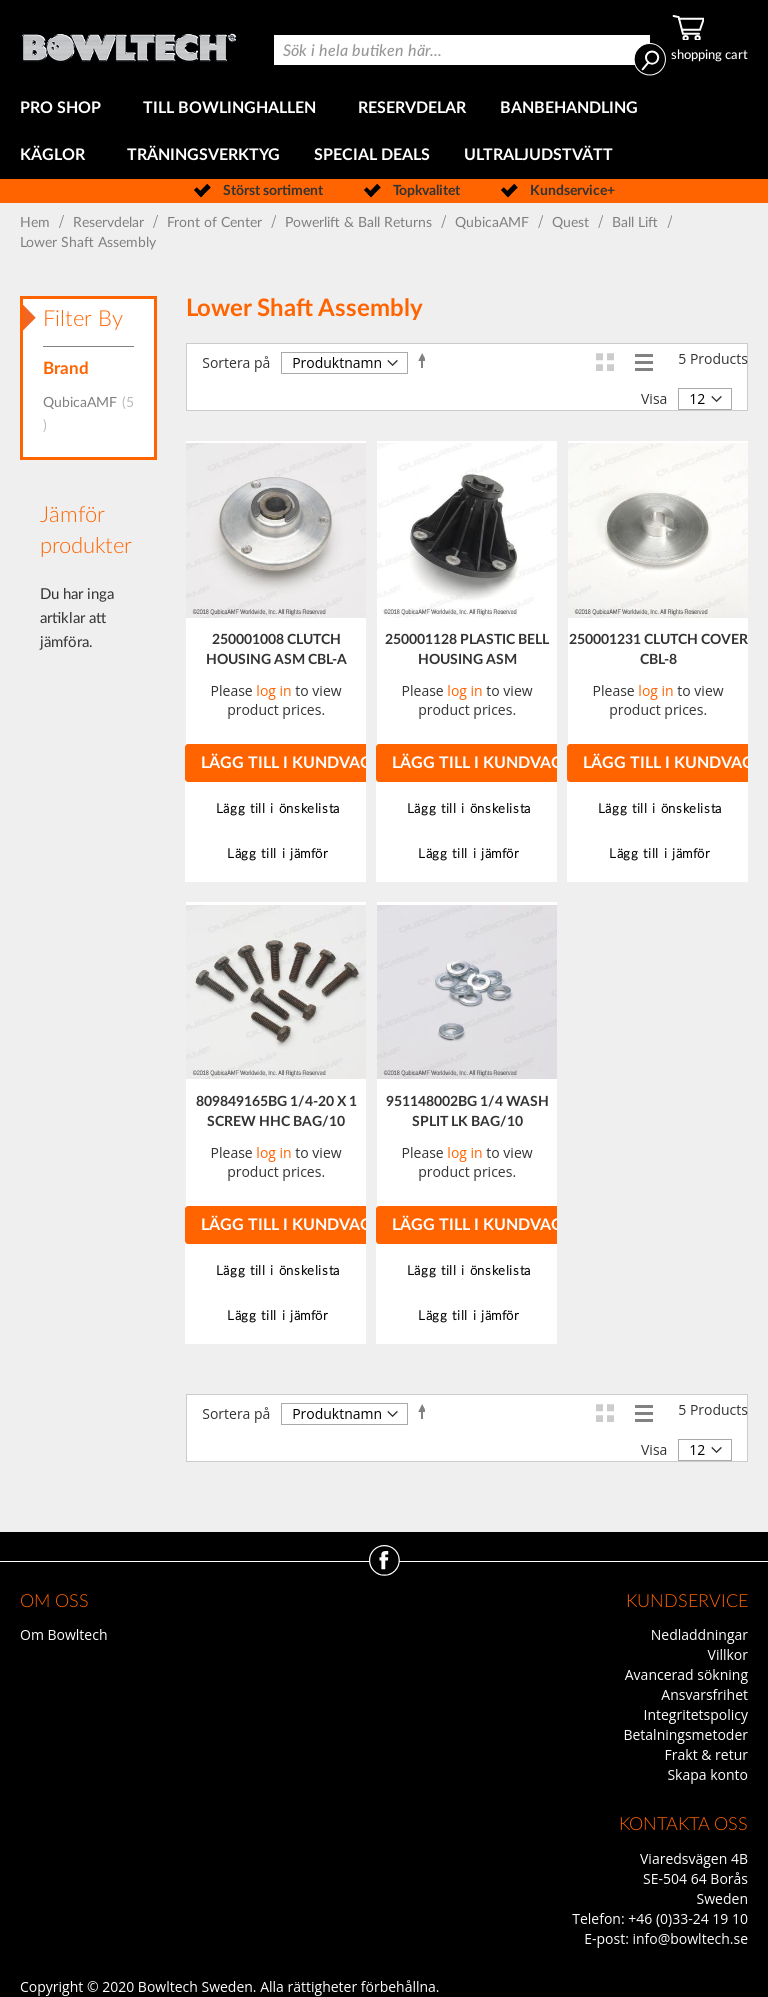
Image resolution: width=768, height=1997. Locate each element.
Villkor (728, 1654)
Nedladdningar (699, 1634)
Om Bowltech (63, 1634)
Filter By (83, 319)
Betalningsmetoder (685, 1734)
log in (273, 690)
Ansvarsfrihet (704, 1694)
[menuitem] (64, 108)
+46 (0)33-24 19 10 (688, 1918)
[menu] (384, 132)
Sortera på (236, 362)
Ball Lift (637, 223)
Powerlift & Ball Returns (360, 223)
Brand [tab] (66, 368)
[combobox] (462, 50)
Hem (37, 223)
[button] (275, 809)
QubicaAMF (494, 223)
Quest (572, 223)
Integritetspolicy (696, 1714)
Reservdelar (110, 223)
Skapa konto (707, 1774)
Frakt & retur (706, 1754)
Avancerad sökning (686, 1674)
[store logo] (129, 42)
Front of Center (216, 223)
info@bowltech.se (690, 1938)
